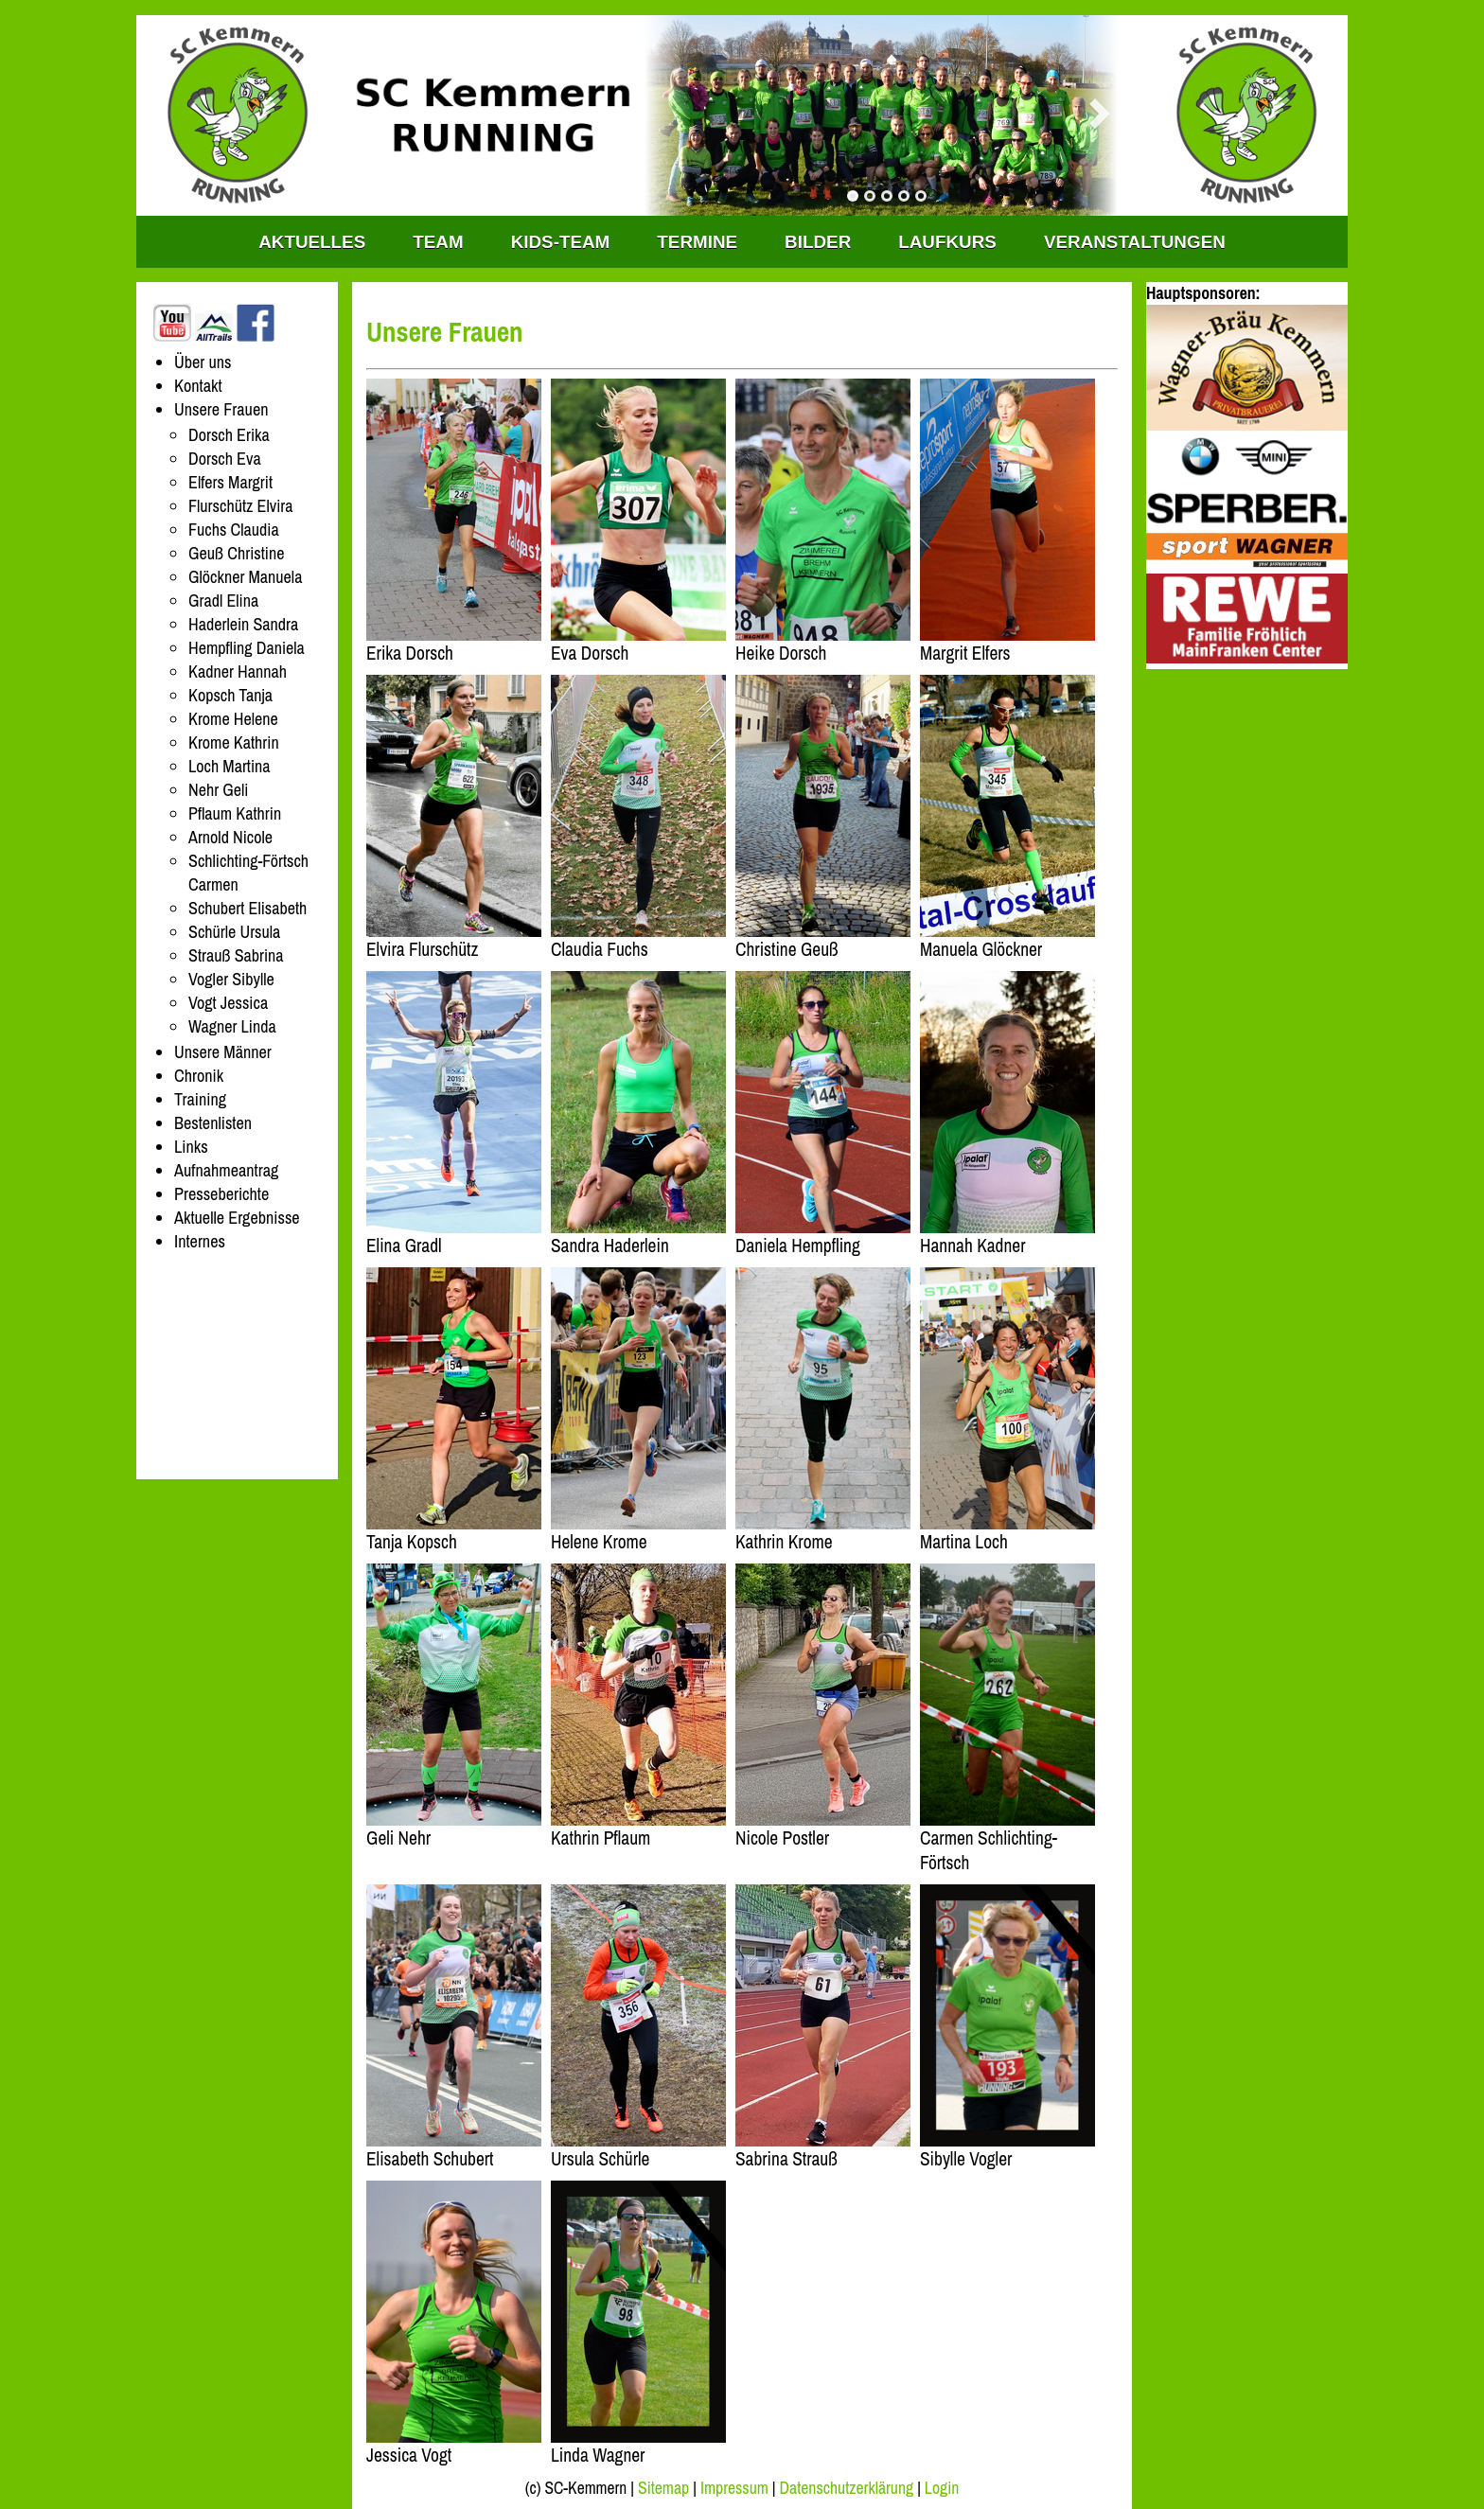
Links (191, 1146)
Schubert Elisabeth (247, 908)
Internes (199, 1241)
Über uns (203, 362)
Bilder (818, 242)
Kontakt (198, 386)
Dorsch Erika (229, 435)
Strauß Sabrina (236, 955)
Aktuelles (311, 242)
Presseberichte (221, 1194)
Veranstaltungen (1135, 242)
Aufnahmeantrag (226, 1170)
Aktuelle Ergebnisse (237, 1217)
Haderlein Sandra (243, 624)
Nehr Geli (218, 790)
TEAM (438, 242)
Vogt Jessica (228, 1003)
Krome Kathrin (233, 742)
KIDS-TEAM (560, 242)
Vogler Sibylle (231, 979)
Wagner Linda (232, 1026)
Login (942, 2488)
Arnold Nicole (230, 837)
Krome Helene (233, 719)
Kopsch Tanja (230, 695)
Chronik (198, 1075)
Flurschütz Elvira (240, 506)
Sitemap (663, 2488)
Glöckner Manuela (245, 577)
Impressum (734, 2488)
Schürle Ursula (234, 932)
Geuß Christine (236, 553)
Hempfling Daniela (246, 648)
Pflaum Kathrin (234, 813)
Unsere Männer (223, 1052)
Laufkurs (947, 242)
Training (200, 1099)
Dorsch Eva (224, 458)
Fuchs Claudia (233, 529)
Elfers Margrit (230, 482)
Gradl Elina (223, 600)
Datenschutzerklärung (847, 2488)
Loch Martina (229, 766)
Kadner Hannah (237, 671)
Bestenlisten (213, 1123)
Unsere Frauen (221, 409)
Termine (697, 242)
